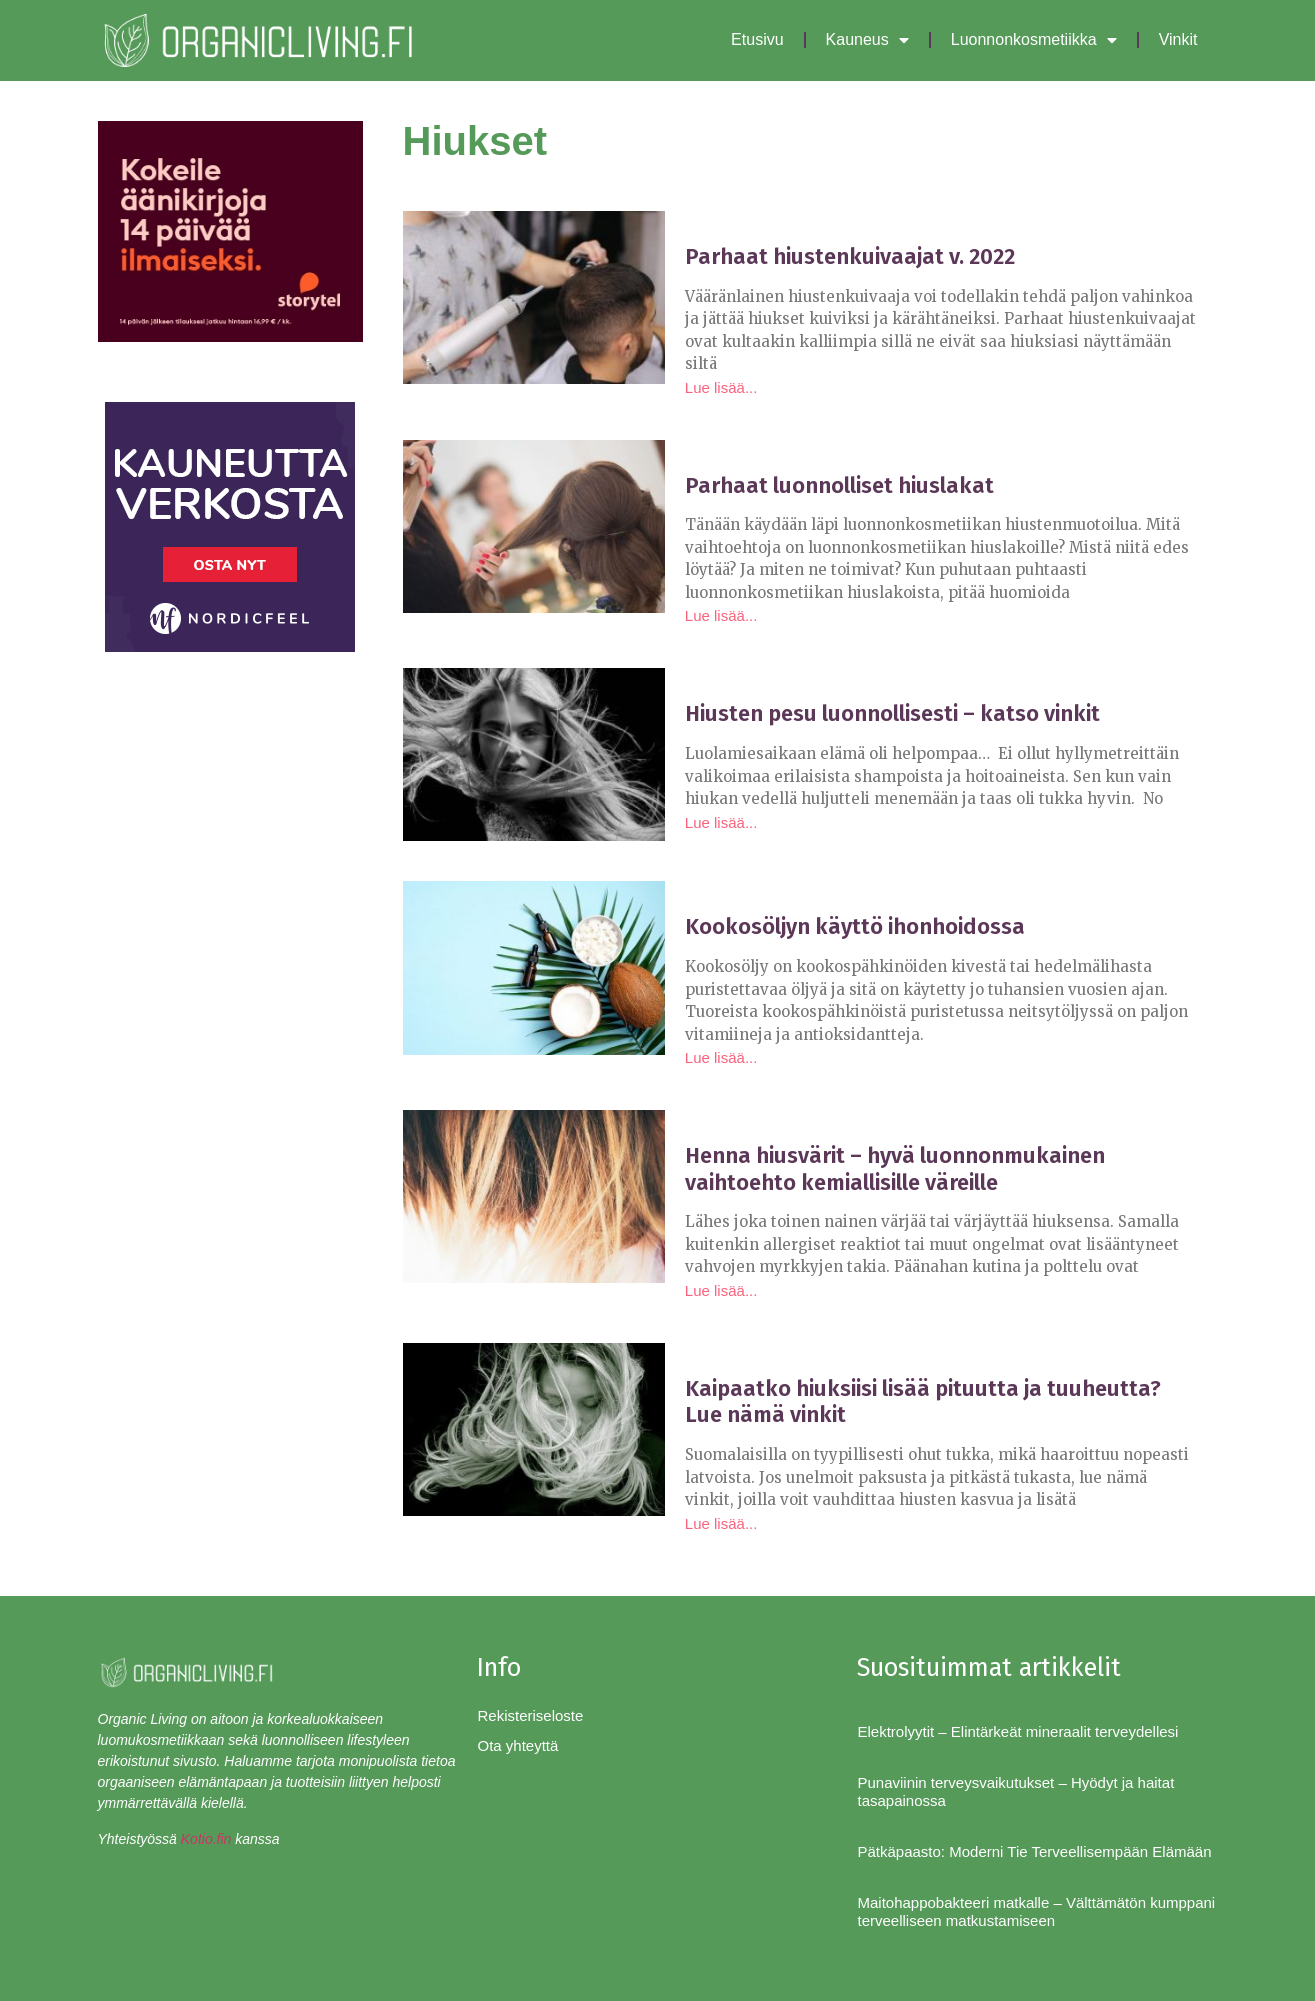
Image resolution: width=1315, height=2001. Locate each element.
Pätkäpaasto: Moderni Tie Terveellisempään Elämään (1034, 1851)
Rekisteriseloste (530, 1715)
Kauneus (867, 40)
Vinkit (1178, 39)
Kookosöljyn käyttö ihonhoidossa (855, 926)
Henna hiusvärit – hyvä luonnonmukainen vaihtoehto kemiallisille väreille (895, 1168)
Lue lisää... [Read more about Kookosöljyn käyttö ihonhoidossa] (721, 1057)
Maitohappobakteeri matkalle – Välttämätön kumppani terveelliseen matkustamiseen (1036, 1911)
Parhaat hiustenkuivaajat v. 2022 (850, 256)
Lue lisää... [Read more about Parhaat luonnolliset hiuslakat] (721, 615)
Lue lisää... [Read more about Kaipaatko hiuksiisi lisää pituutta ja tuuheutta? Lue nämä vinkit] (721, 1523)
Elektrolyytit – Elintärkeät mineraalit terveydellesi (1017, 1731)
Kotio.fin (206, 1839)
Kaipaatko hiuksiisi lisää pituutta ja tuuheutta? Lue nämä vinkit (923, 1401)
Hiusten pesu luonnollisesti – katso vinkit (892, 713)
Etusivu (757, 39)
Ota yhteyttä (517, 1745)
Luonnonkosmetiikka (1034, 40)
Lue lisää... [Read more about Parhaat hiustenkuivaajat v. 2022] (721, 387)
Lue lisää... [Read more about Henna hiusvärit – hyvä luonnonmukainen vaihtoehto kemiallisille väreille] (721, 1290)
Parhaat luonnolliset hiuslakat (839, 485)
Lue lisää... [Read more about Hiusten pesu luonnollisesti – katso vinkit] (721, 822)
